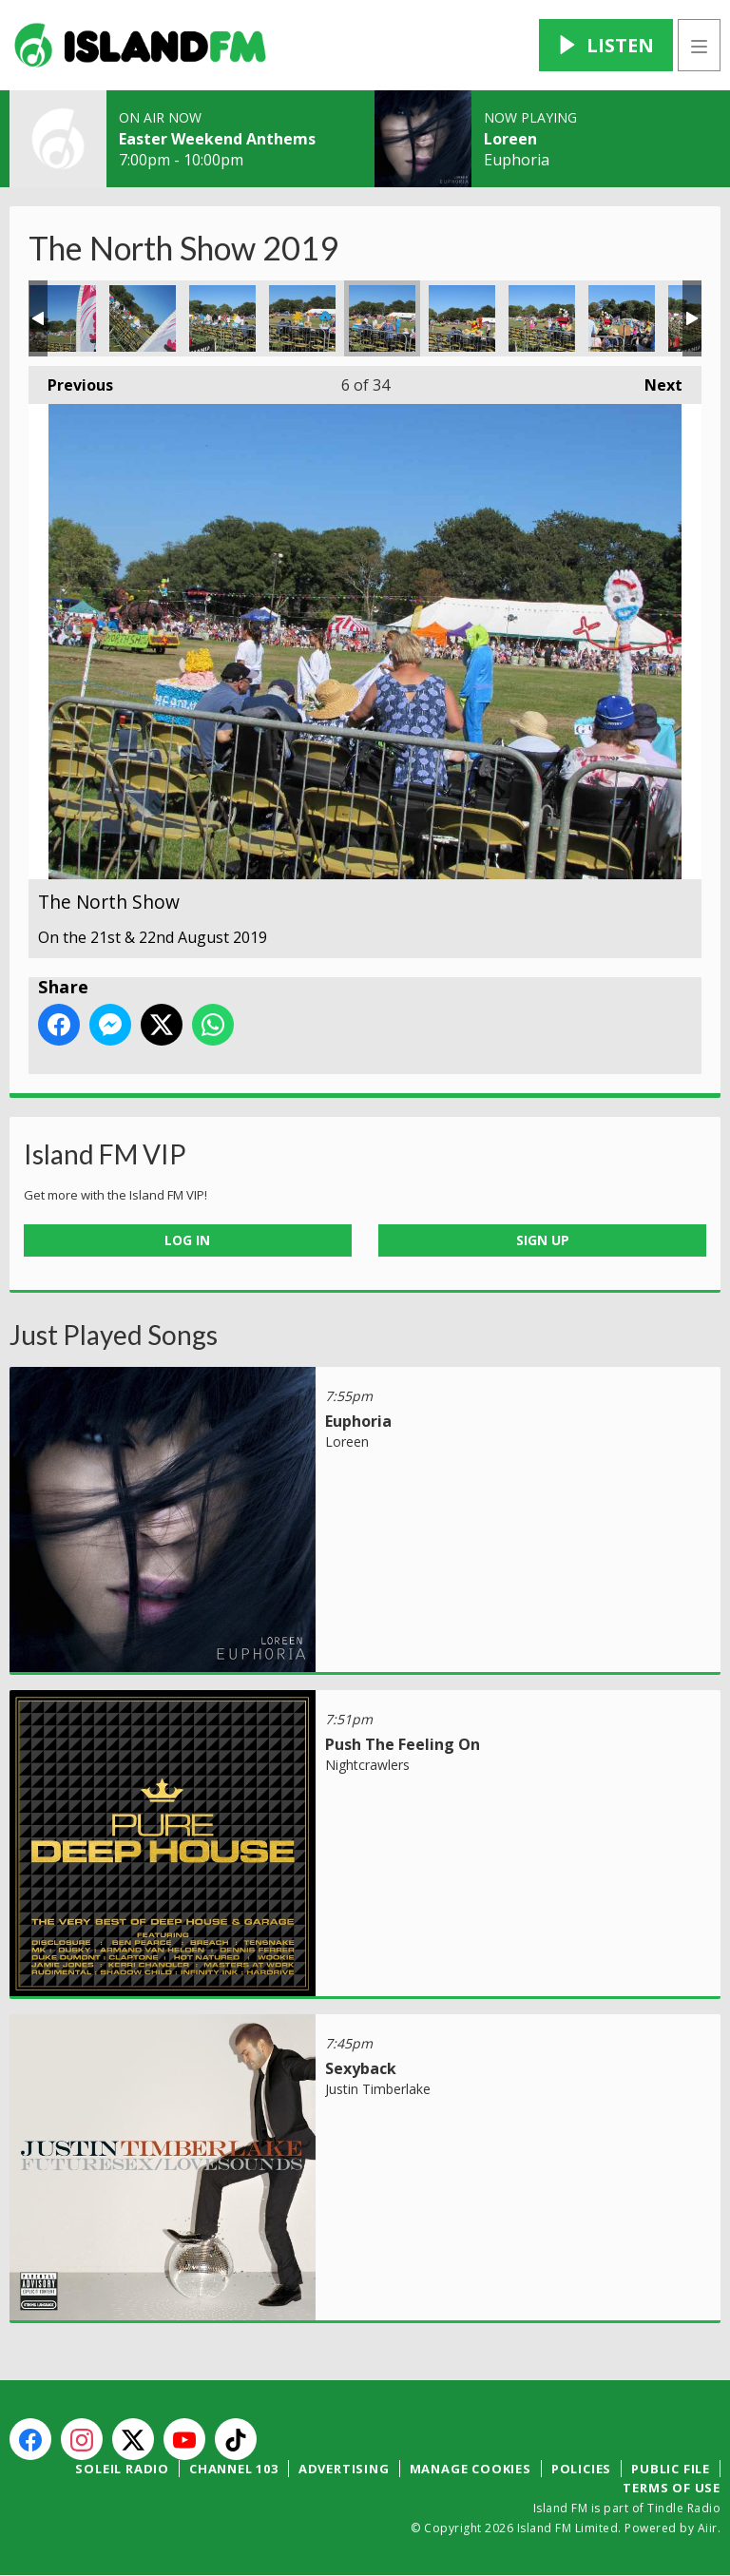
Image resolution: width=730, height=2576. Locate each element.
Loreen (510, 138)
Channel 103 (234, 2468)
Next (653, 380)
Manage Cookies (470, 2468)
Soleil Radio (122, 2468)
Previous (71, 380)
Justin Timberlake (378, 2089)
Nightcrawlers (367, 1765)
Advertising (344, 2468)
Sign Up (542, 1240)
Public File (670, 2468)
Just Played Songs (114, 1334)
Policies (581, 2468)
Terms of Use (671, 2487)
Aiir (708, 2528)
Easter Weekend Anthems (217, 138)
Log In (187, 1240)
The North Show (62, 318)
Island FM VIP (105, 1154)
